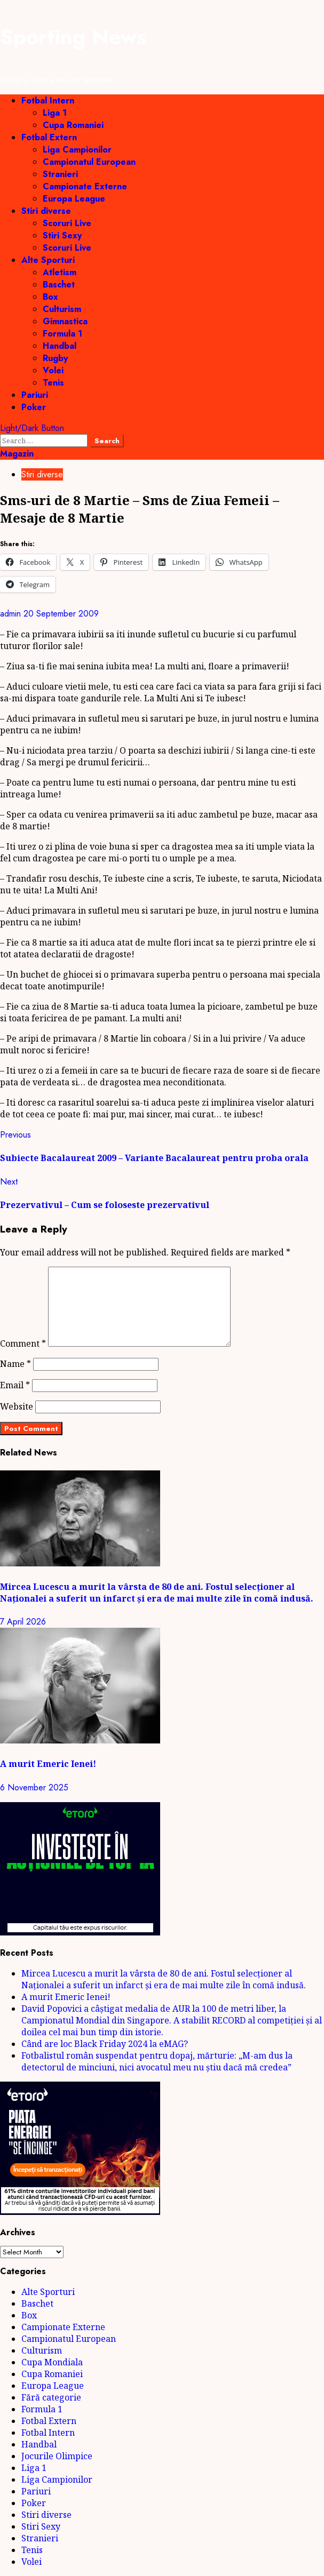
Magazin (17, 453)
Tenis (53, 383)
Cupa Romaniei (73, 125)
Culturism (62, 309)
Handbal (59, 346)
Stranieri (60, 174)
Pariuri (34, 395)
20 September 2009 (61, 613)
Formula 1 (62, 333)
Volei (53, 370)
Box (50, 297)
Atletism (59, 272)
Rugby (55, 358)
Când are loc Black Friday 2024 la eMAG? (104, 2044)
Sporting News (73, 36)
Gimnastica (65, 321)
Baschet (59, 284)
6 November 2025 (34, 1787)
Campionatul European (89, 162)
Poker (33, 407)
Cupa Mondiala (52, 2362)
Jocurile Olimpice (56, 2456)
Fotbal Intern (47, 100)
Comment (23, 1343)
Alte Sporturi (48, 260)
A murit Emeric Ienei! (48, 1764)
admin (11, 613)
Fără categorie (51, 2397)
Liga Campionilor (77, 149)
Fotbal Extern (49, 137)
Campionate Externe (85, 186)
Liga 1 (55, 113)
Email (15, 1385)
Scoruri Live (67, 223)
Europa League (74, 199)
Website (16, 1406)
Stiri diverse (46, 211)
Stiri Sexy (62, 235)
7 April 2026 (23, 1621)
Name (15, 1364)
